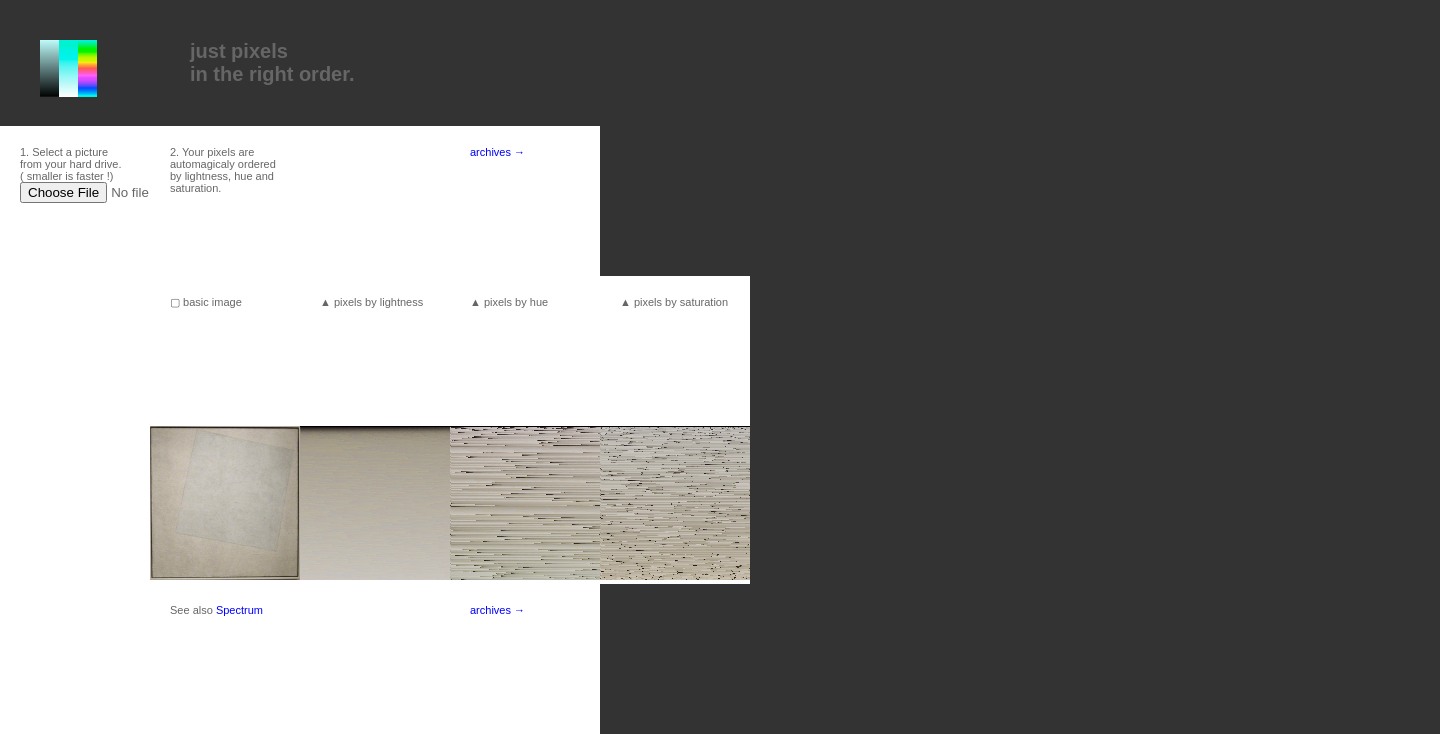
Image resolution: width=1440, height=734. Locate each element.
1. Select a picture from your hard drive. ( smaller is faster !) (70, 164)
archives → (497, 152)
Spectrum (239, 610)
